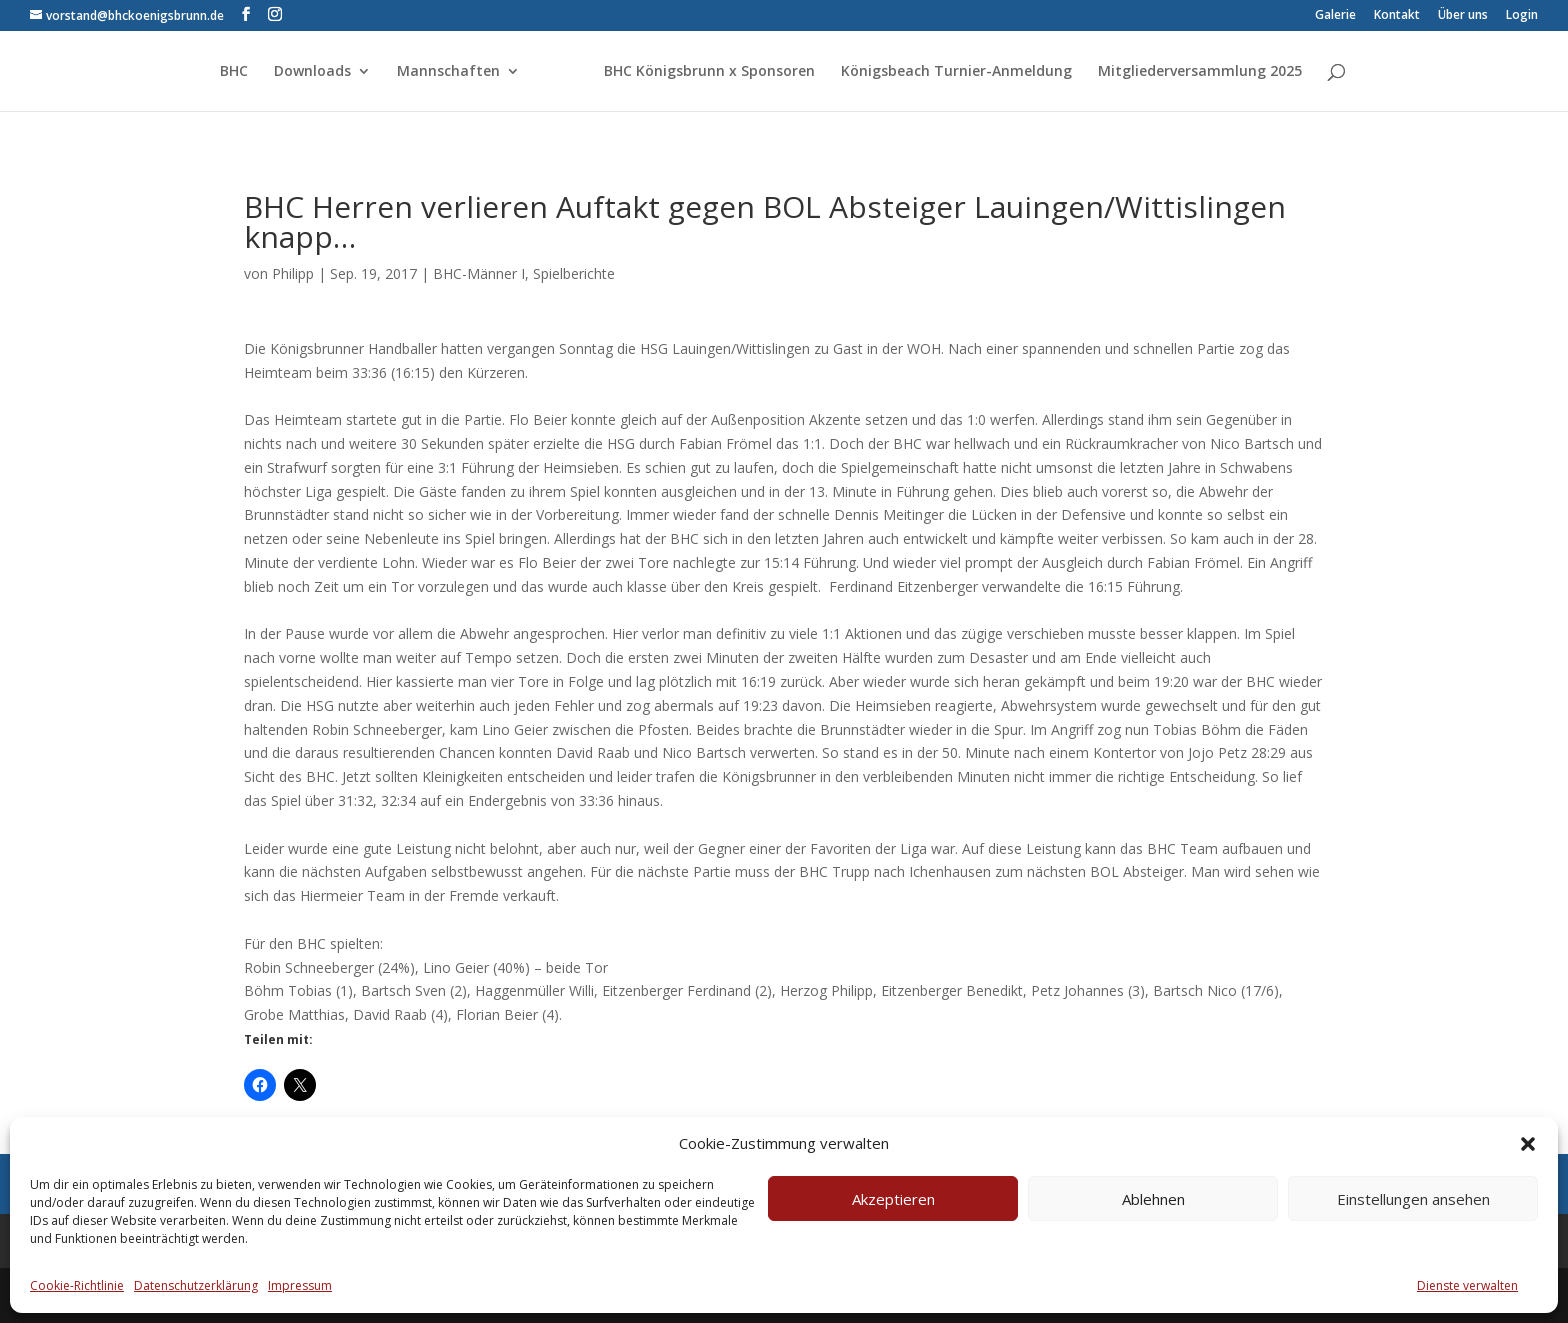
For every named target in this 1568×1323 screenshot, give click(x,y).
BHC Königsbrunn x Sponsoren (709, 72)
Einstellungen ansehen (1413, 1199)
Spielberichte (574, 273)
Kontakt (1397, 16)
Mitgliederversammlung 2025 (1200, 72)
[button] (1528, 1144)
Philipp (293, 273)
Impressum (300, 1285)
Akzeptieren (893, 1199)
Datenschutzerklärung (196, 1285)
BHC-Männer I (479, 273)
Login (1522, 16)
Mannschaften (448, 72)
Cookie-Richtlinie (77, 1285)
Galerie (1335, 16)
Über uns (1463, 16)
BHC (234, 72)
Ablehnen (1153, 1199)
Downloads (312, 72)
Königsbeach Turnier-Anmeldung (956, 72)
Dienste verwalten (1467, 1285)
